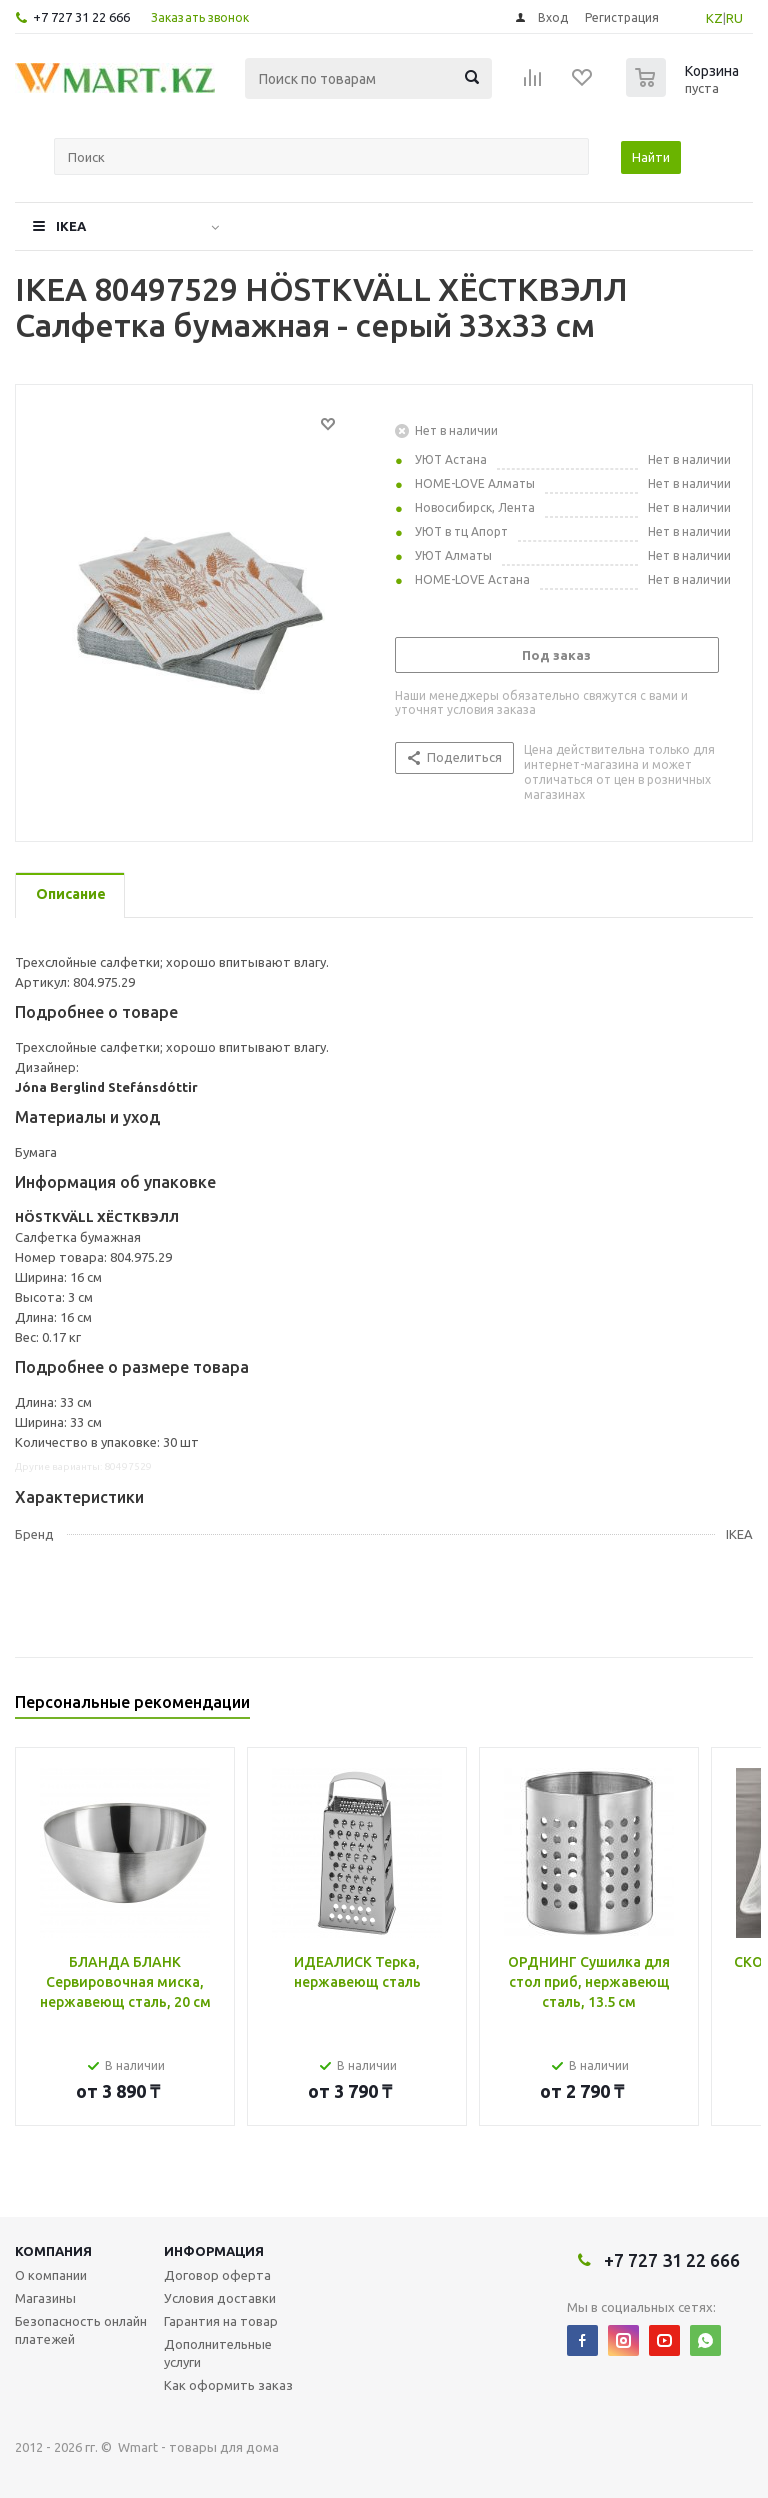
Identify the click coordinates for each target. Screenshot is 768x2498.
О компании (51, 2275)
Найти (651, 157)
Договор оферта (217, 2275)
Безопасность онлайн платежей (81, 2330)
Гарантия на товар (221, 2321)
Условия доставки (220, 2298)
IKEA (71, 226)
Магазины (45, 2298)
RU (734, 18)
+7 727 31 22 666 (81, 17)
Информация (214, 2251)
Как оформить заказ (228, 2385)
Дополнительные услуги (218, 2353)
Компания (53, 2251)
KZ (714, 18)
